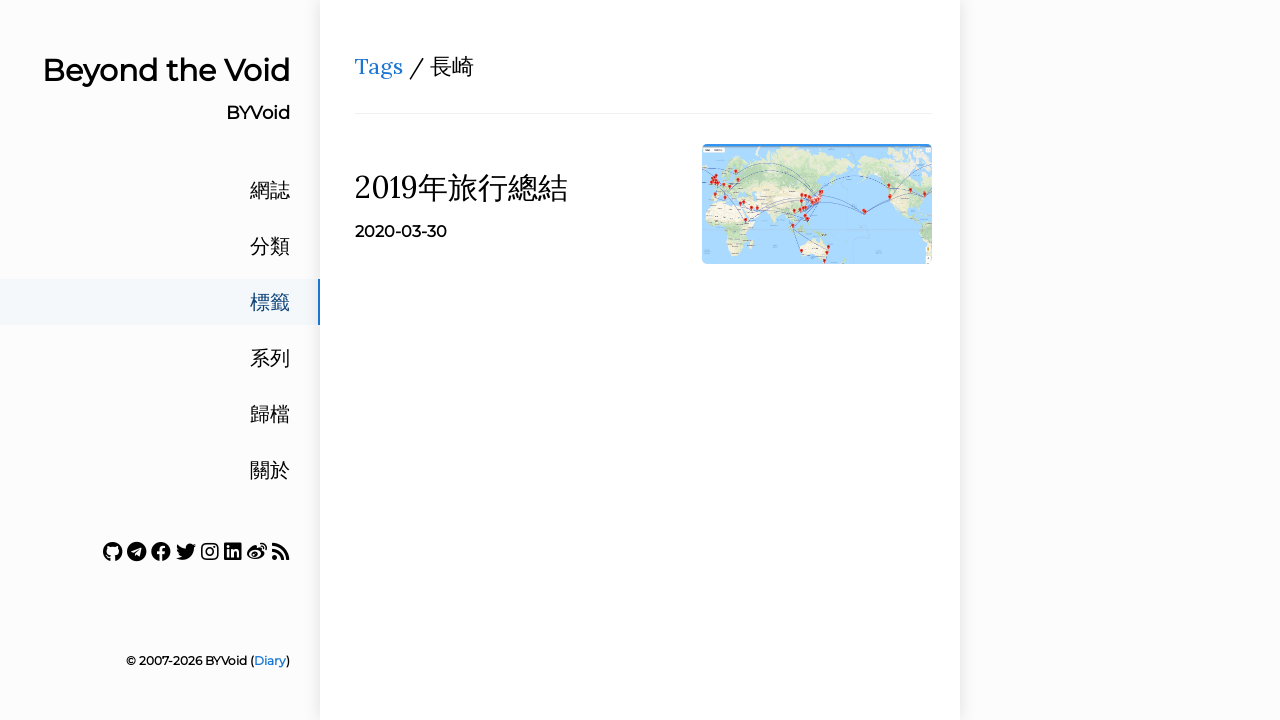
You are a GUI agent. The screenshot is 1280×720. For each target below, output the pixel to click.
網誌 (270, 190)
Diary (270, 660)
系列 (270, 358)
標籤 (270, 302)
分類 (270, 246)
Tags (379, 66)
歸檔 (270, 414)
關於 (270, 470)
